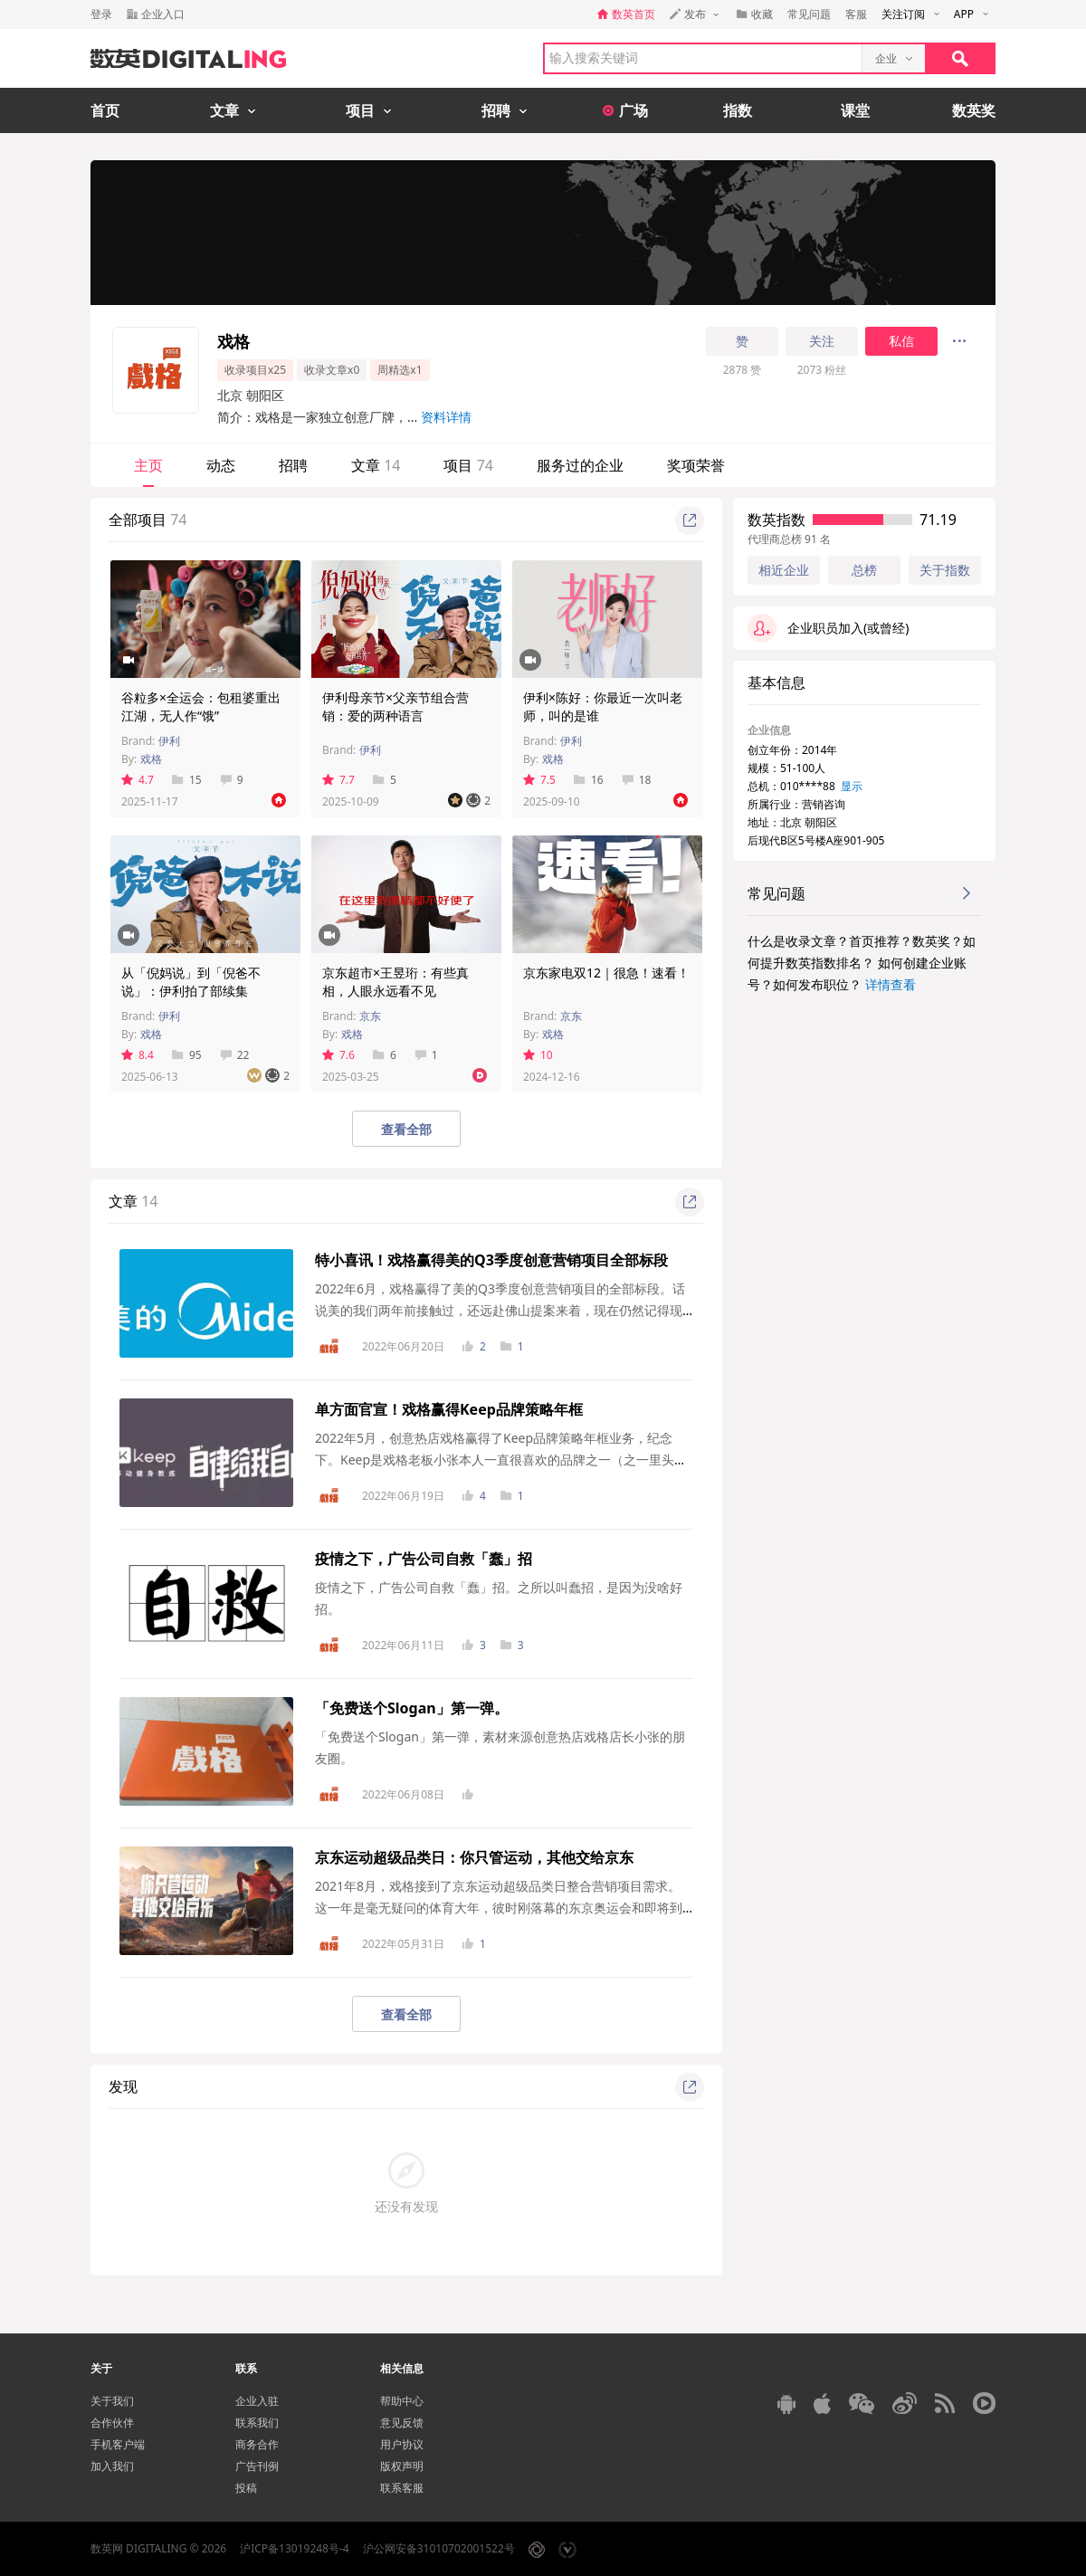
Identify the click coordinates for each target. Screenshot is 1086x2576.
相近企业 (783, 570)
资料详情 (446, 416)
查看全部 (406, 1129)
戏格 (151, 759)
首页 (104, 110)
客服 (856, 14)
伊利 (169, 741)
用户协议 (402, 2444)
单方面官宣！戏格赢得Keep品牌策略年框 (449, 1409)
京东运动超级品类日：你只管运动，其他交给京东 (474, 1857)
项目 (467, 465)
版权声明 (402, 2466)
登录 (101, 14)
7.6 (338, 1055)
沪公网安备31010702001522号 (439, 2548)
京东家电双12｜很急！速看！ (606, 972)
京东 (370, 1016)
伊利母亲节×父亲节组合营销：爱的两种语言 (395, 706)
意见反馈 (402, 2422)
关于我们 (112, 2401)
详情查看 (890, 984)
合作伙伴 (112, 2422)
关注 (821, 341)
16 (589, 779)
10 (538, 1055)
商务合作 (257, 2444)
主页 (148, 465)
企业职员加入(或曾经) (828, 628)
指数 (737, 110)
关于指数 (944, 569)
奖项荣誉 (696, 465)
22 (235, 1055)
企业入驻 (257, 2401)
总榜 (864, 569)
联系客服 (402, 2487)
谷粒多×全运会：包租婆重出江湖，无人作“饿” (201, 706)
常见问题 (809, 14)
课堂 (855, 110)
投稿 (246, 2487)
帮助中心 (402, 2401)
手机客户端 (117, 2444)
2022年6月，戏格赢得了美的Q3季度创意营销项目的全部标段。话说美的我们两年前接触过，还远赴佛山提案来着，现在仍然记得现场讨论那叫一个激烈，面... (500, 1310)
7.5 (539, 779)
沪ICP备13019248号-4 (294, 2548)
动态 (220, 465)
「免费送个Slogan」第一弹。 (412, 1708)
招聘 (293, 465)
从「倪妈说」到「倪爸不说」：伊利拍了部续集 (191, 981)
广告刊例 (257, 2466)
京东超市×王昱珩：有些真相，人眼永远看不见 (395, 981)
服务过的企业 (580, 465)
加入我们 (112, 2466)
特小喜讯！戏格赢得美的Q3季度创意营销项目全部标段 (491, 1260)
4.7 (137, 779)
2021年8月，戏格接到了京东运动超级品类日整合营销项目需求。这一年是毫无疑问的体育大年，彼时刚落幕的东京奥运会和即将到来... (498, 1907)
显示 (851, 786)
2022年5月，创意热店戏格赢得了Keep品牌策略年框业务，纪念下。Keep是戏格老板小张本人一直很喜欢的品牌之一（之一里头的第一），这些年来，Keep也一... (501, 1459)
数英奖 (974, 110)
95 (187, 1055)
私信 (901, 341)
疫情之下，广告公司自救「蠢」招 (423, 1559)
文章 (375, 465)
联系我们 (257, 2422)
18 (637, 779)
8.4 (137, 1055)
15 (187, 779)
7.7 (338, 779)
